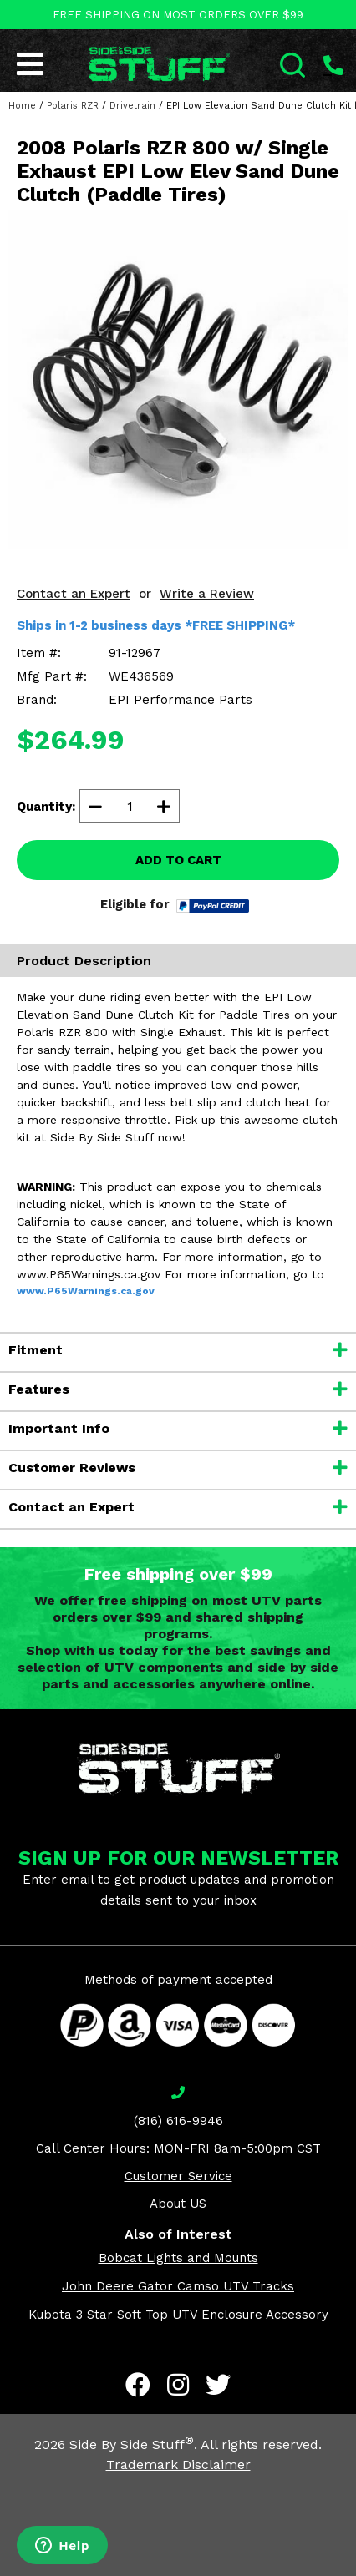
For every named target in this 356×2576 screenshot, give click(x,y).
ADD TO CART (178, 860)
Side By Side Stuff (131, 2444)
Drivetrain (132, 105)
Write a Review (207, 593)
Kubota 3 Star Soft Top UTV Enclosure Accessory (178, 2314)
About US (178, 2203)
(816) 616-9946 (178, 2120)
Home (22, 105)
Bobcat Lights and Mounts (178, 2257)
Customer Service (178, 2176)
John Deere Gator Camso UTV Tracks (178, 2286)
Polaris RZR (73, 105)
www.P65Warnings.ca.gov (86, 1291)
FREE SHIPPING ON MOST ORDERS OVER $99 (178, 14)
